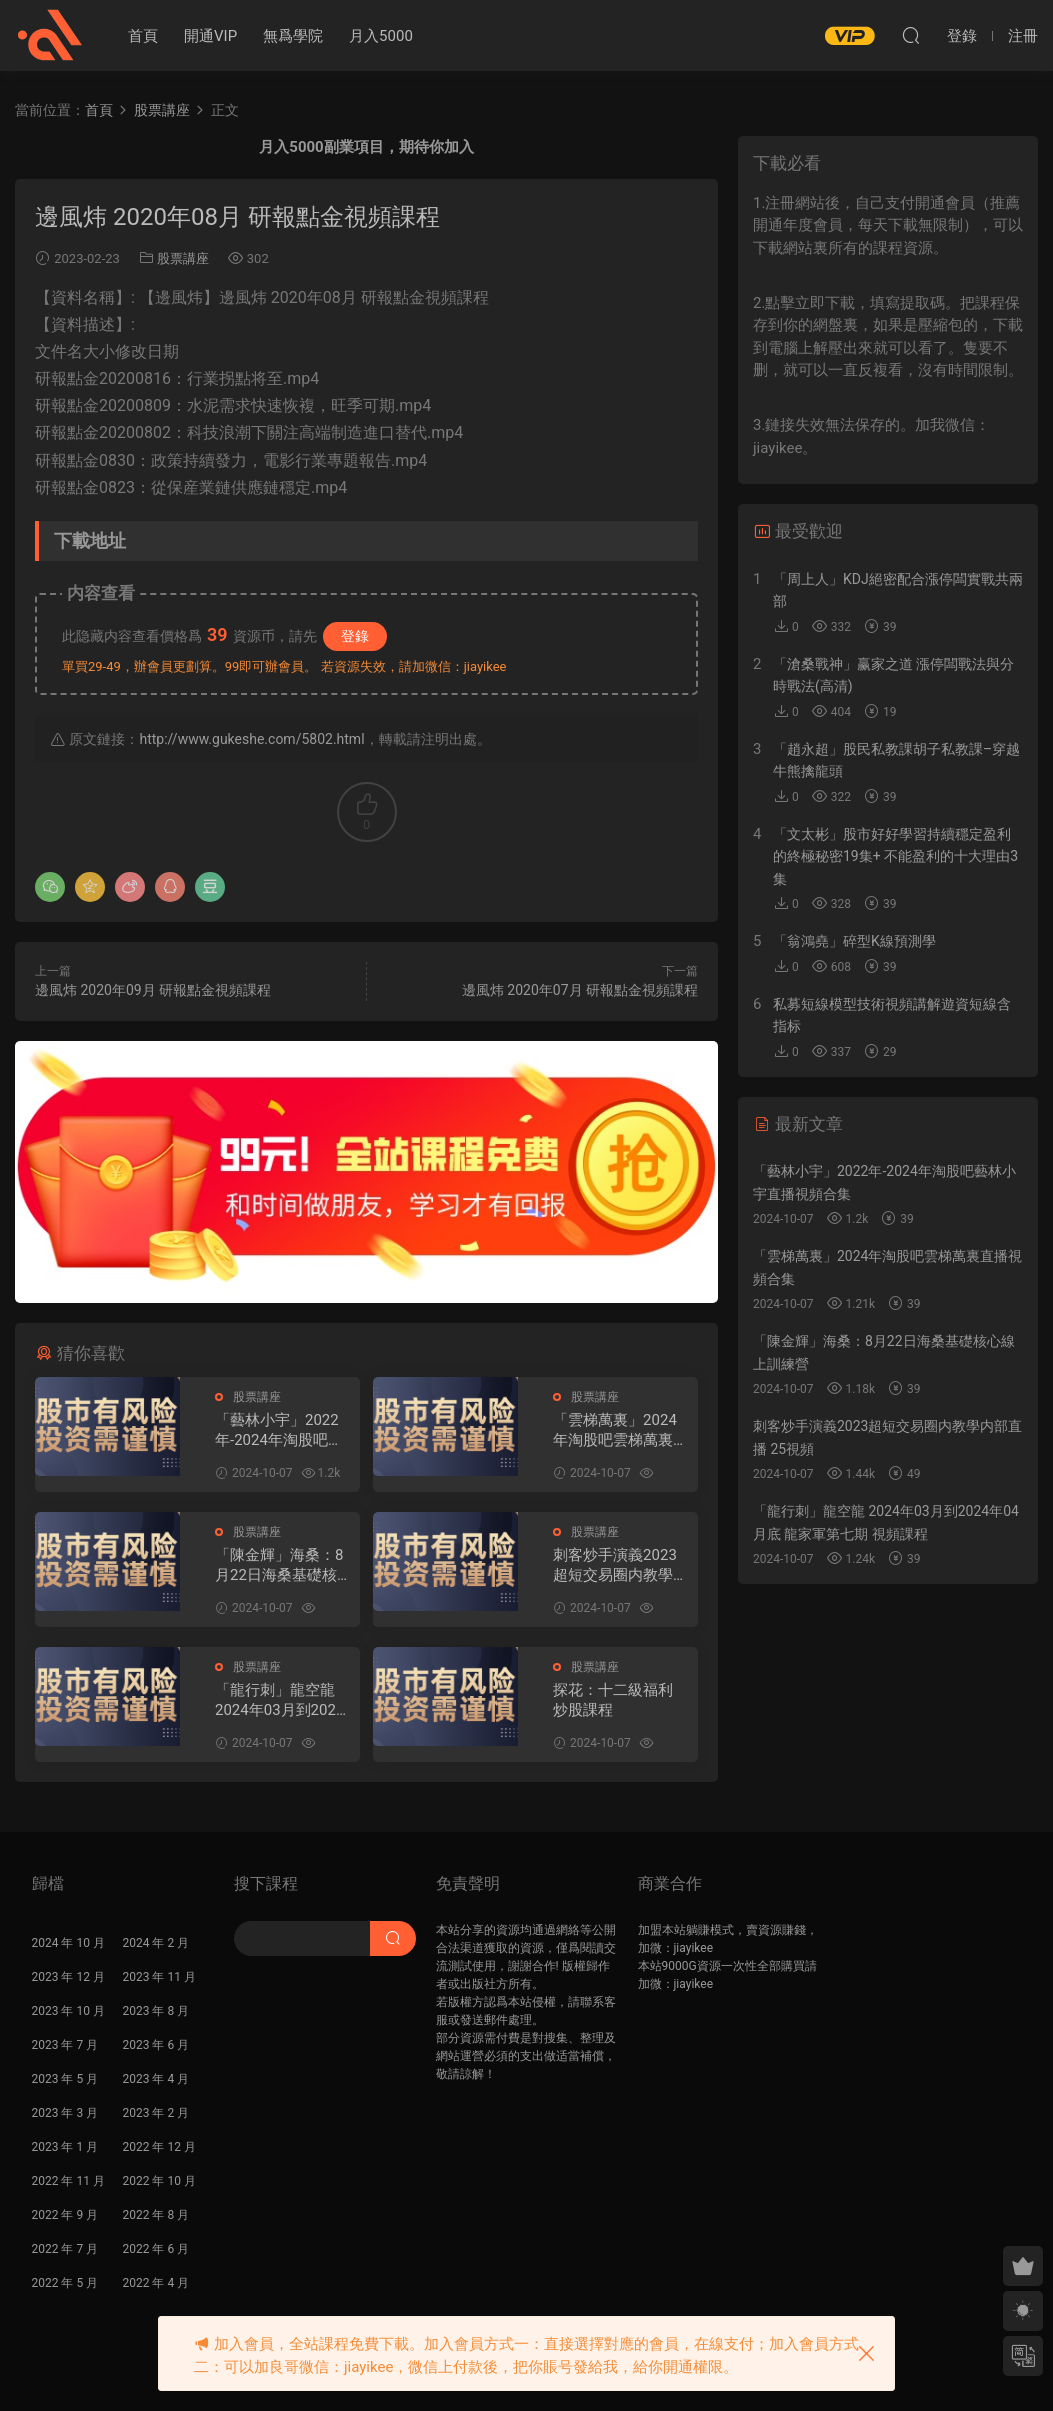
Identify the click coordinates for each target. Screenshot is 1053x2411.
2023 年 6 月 (156, 2045)
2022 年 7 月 (65, 2249)
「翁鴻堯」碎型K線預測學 (854, 941)
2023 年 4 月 (156, 2079)
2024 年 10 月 (68, 1943)
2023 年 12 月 (68, 1977)
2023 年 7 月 (65, 2045)
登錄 (355, 636)
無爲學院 (293, 36)
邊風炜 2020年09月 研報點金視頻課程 (153, 990)
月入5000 (381, 36)
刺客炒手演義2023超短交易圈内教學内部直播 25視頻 (620, 1565)
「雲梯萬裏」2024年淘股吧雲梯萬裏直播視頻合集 (620, 1430)
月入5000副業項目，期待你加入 (366, 147)
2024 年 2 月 (156, 1943)
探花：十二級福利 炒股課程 (613, 1700)
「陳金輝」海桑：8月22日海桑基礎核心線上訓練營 (283, 1565)
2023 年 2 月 (156, 2113)
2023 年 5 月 (65, 2079)
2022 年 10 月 (159, 2181)
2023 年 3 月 (65, 2113)
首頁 (143, 36)
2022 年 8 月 (156, 2215)
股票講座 (183, 258)
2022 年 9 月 (65, 2215)
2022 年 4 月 (156, 2283)
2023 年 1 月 (65, 2147)
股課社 (50, 35)
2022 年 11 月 (68, 2181)
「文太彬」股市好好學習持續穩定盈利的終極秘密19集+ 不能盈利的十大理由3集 (895, 856)
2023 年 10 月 (68, 2011)
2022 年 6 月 (156, 2249)
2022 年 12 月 (159, 2147)
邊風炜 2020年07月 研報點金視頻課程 (580, 990)
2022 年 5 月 (65, 2283)
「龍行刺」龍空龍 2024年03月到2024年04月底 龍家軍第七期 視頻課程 (279, 1700)
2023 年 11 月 (159, 1977)
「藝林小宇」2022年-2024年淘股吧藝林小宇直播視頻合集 (282, 1430)
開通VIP (210, 36)
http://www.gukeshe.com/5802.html (251, 739)
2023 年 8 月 (156, 2011)
